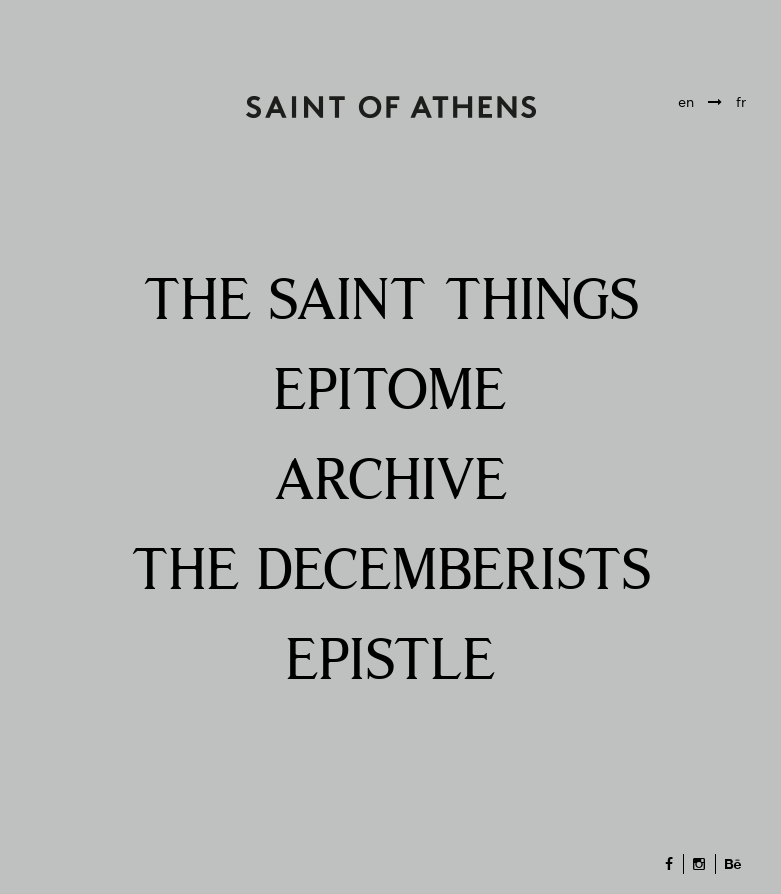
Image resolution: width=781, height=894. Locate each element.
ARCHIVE (391, 482)
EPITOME (390, 392)
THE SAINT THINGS (391, 302)
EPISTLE (391, 662)
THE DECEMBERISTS (391, 572)
